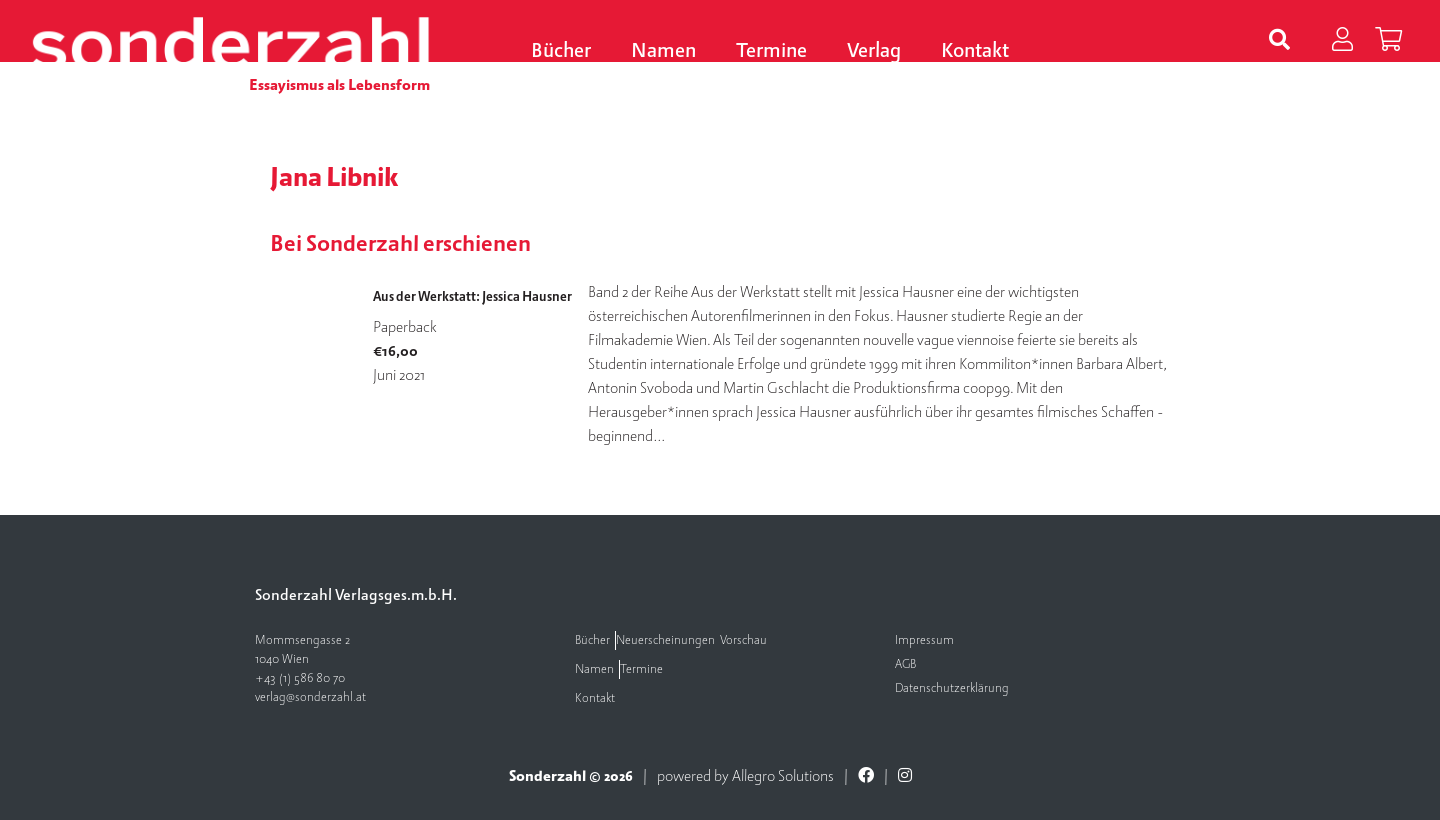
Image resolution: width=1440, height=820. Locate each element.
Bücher (561, 51)
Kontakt (975, 51)
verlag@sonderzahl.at (310, 697)
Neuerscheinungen (665, 640)
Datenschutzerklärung (952, 688)
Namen (663, 51)
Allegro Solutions (783, 776)
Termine (771, 51)
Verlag (874, 51)
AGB (905, 664)
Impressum (924, 640)
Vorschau (743, 640)
